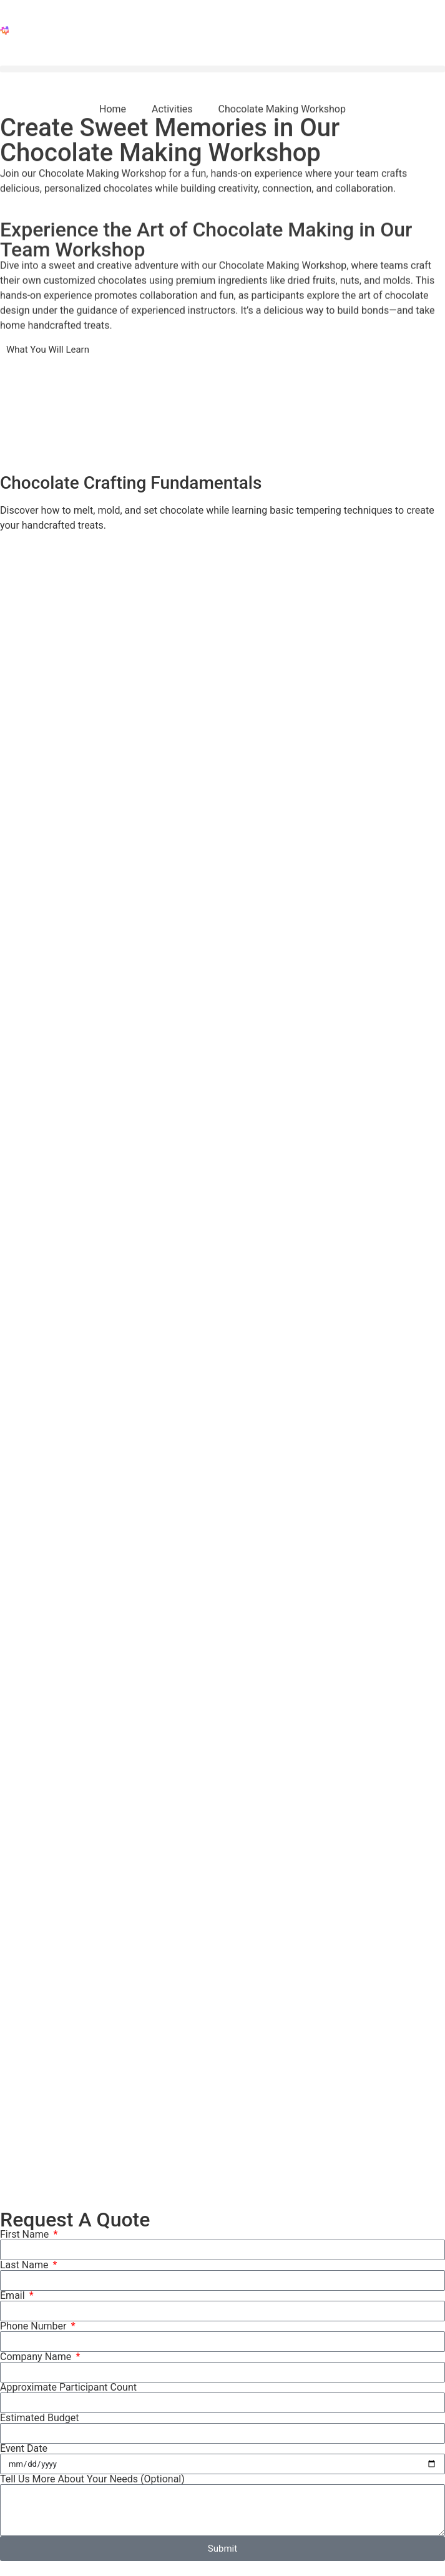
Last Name (25, 2265)
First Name (25, 2235)
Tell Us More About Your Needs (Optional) (92, 2479)
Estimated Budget (39, 2418)
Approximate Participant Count (68, 2387)
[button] (222, 69)
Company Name (37, 2357)
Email (13, 2296)
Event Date (23, 2449)
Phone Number (34, 2326)
